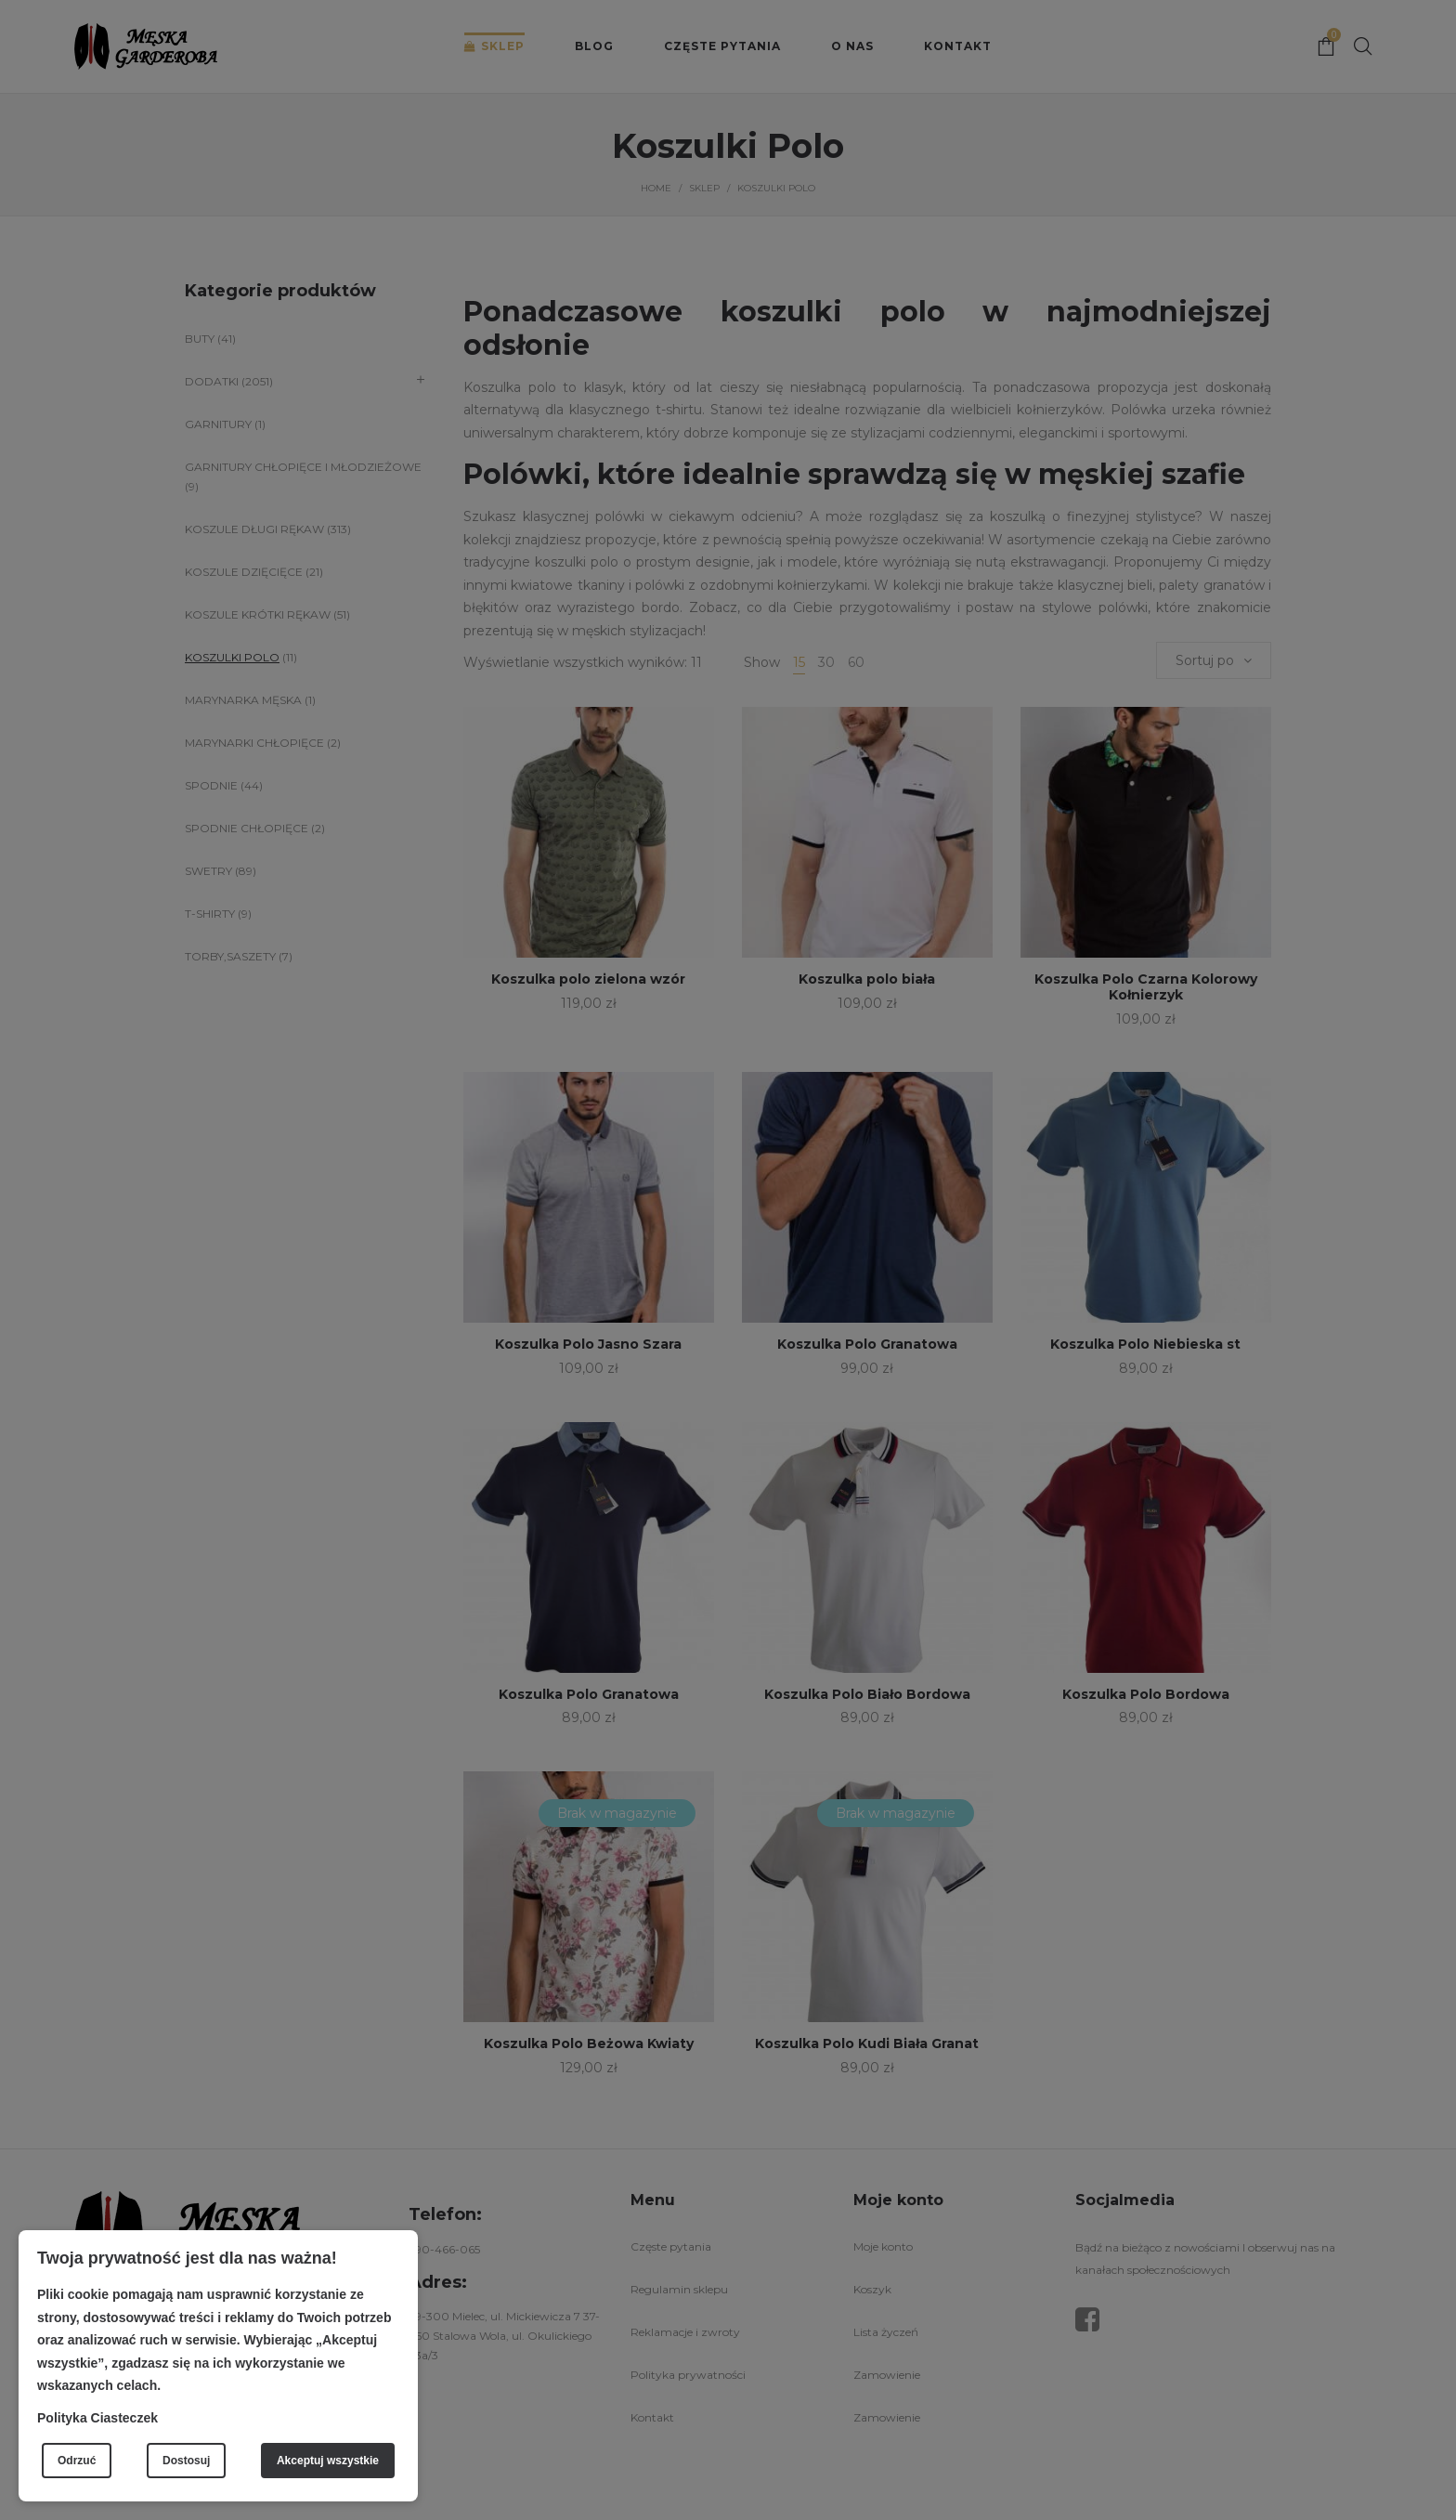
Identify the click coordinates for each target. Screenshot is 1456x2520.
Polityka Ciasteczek (97, 2417)
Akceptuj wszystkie (328, 2460)
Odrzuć (77, 2460)
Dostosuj (186, 2460)
